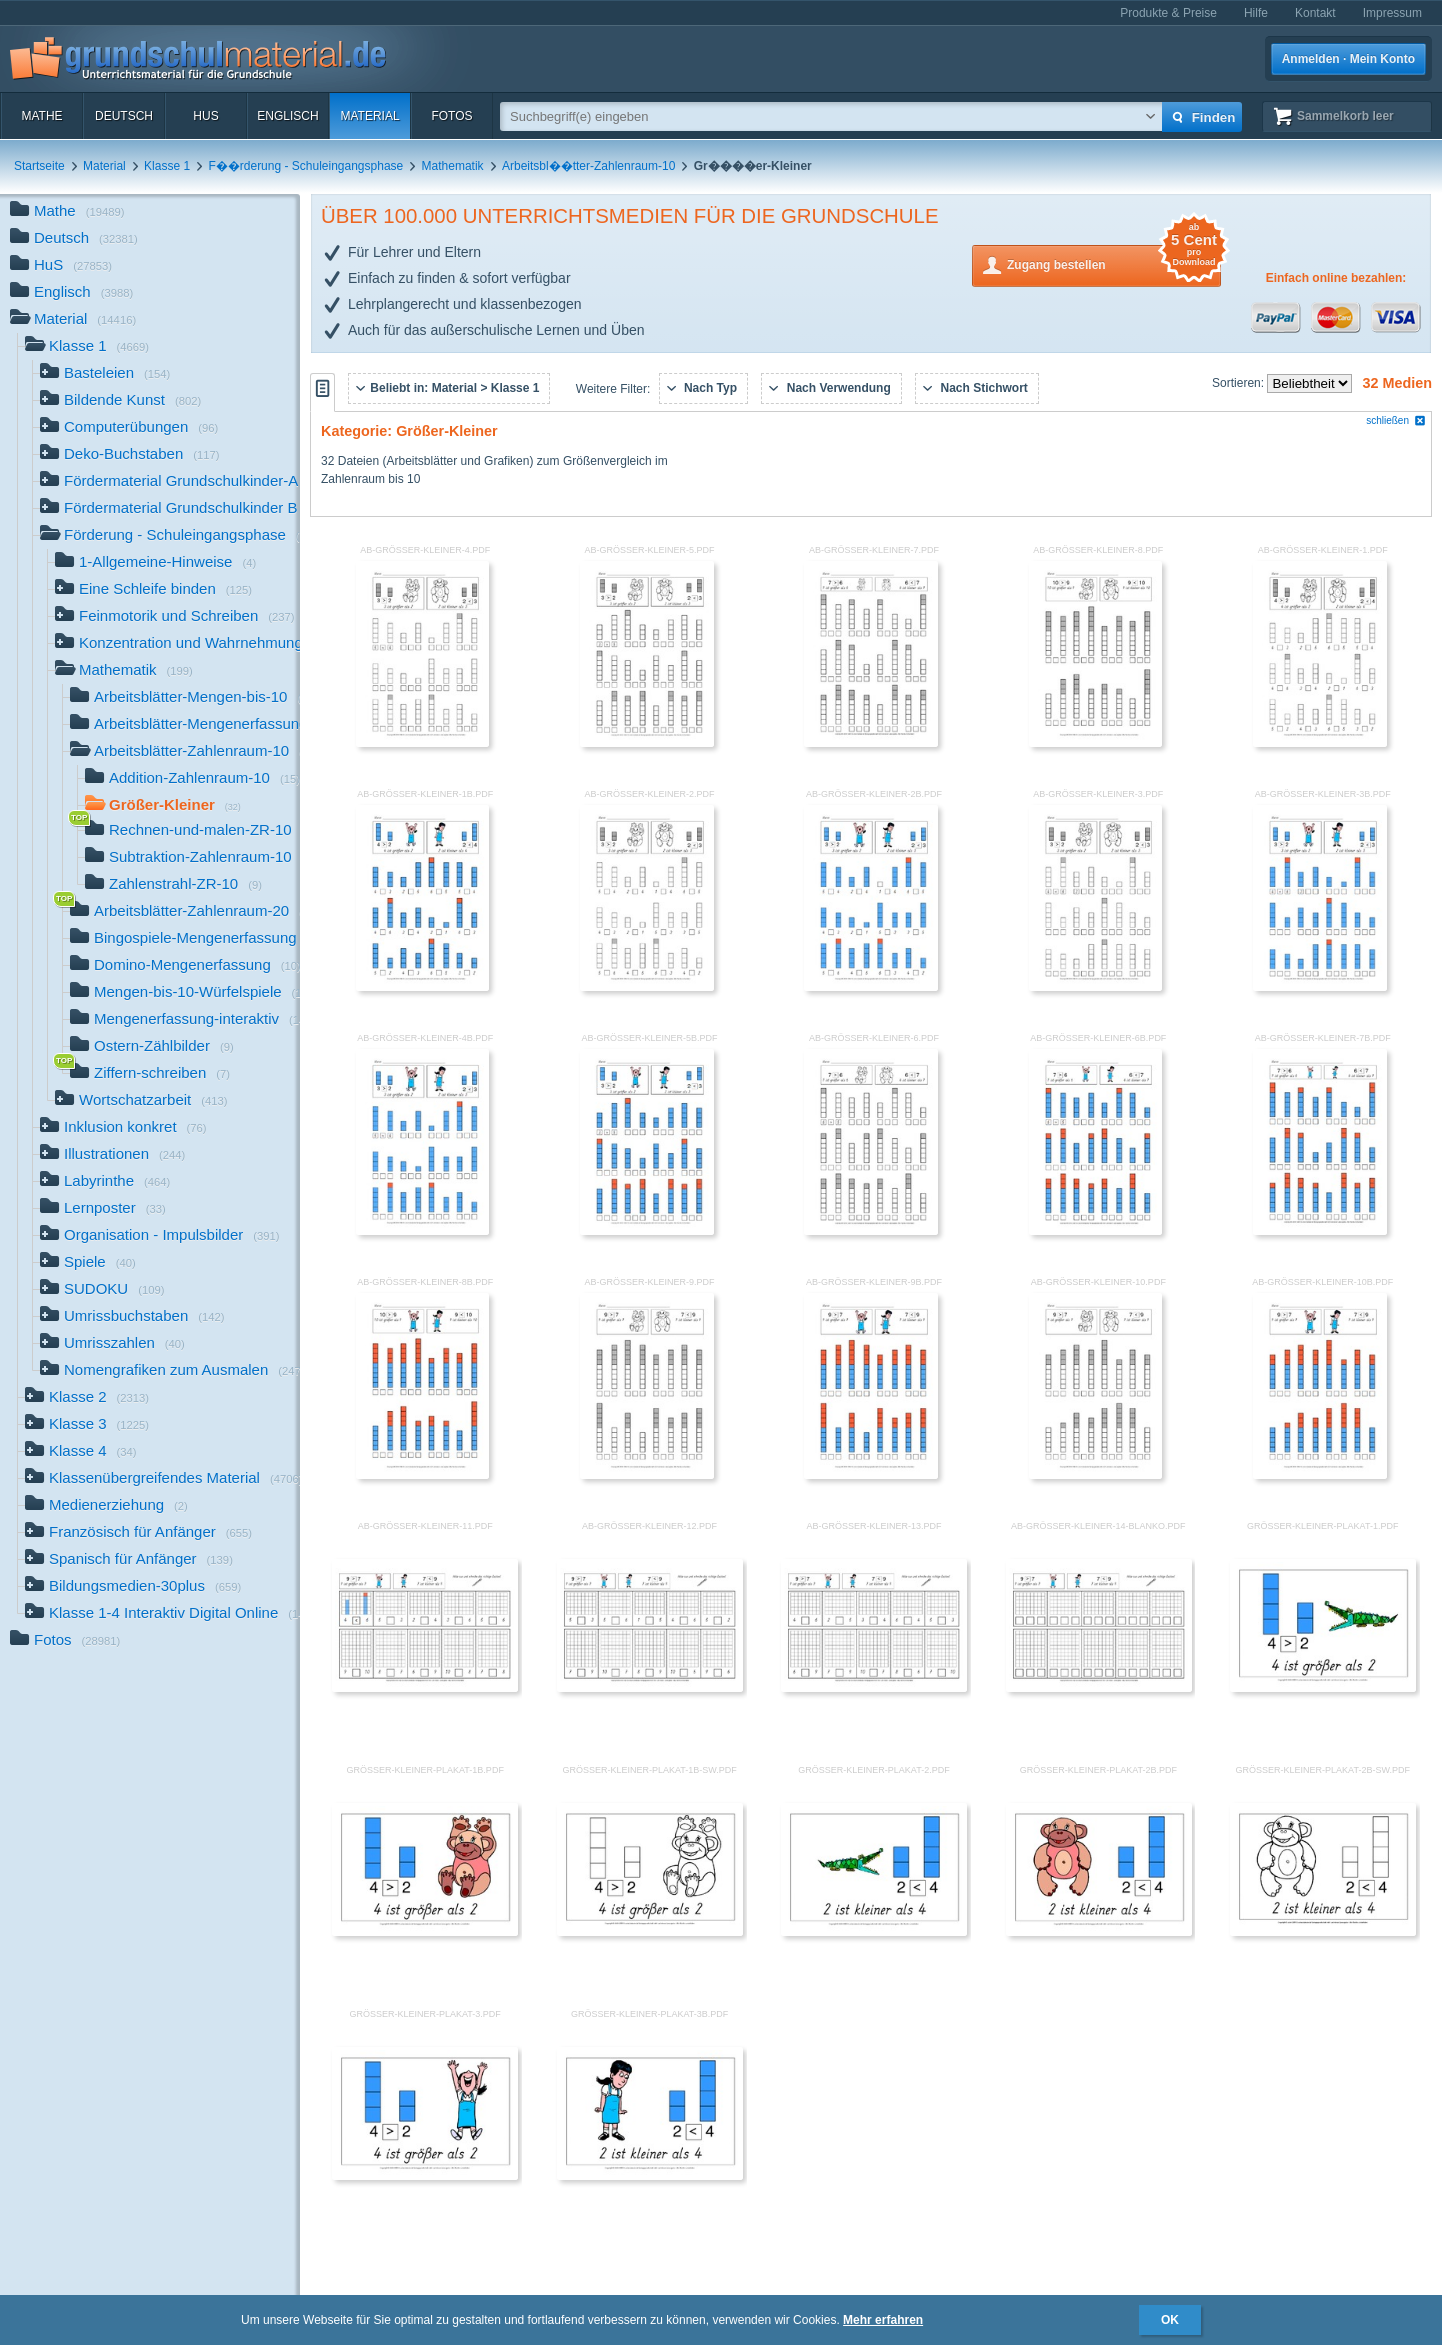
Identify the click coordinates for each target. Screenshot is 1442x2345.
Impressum (1392, 13)
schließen (1396, 420)
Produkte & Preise (1168, 13)
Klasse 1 (167, 166)
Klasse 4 (81, 1452)
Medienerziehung (106, 1506)
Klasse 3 (87, 1425)
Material (369, 116)
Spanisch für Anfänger (129, 1560)
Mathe (41, 116)
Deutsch (124, 116)
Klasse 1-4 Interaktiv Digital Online (162, 1614)
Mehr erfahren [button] (883, 2320)
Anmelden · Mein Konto (1348, 59)
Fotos (451, 116)
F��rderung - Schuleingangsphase (305, 166)
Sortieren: (1239, 383)
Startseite (39, 166)
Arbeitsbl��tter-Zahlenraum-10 (588, 166)
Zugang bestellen (1114, 263)
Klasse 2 (87, 1398)
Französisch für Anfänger (138, 1533)
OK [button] (1170, 2320)
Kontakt (1315, 13)
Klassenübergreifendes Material (162, 1479)
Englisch (287, 116)
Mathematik (453, 166)
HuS (205, 116)
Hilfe (1256, 13)
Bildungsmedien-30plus (133, 1587)
